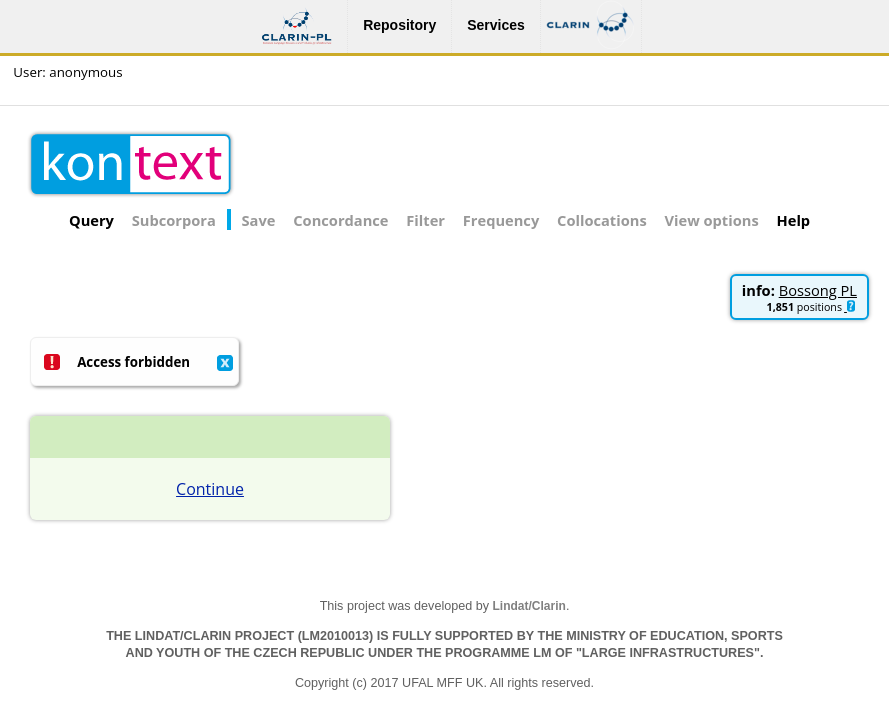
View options (712, 220)
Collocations (602, 220)
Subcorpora (174, 220)
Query (91, 220)
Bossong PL (818, 290)
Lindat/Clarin (529, 606)
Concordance (340, 220)
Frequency (501, 220)
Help (794, 220)
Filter (425, 220)
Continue (210, 489)
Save (259, 220)
